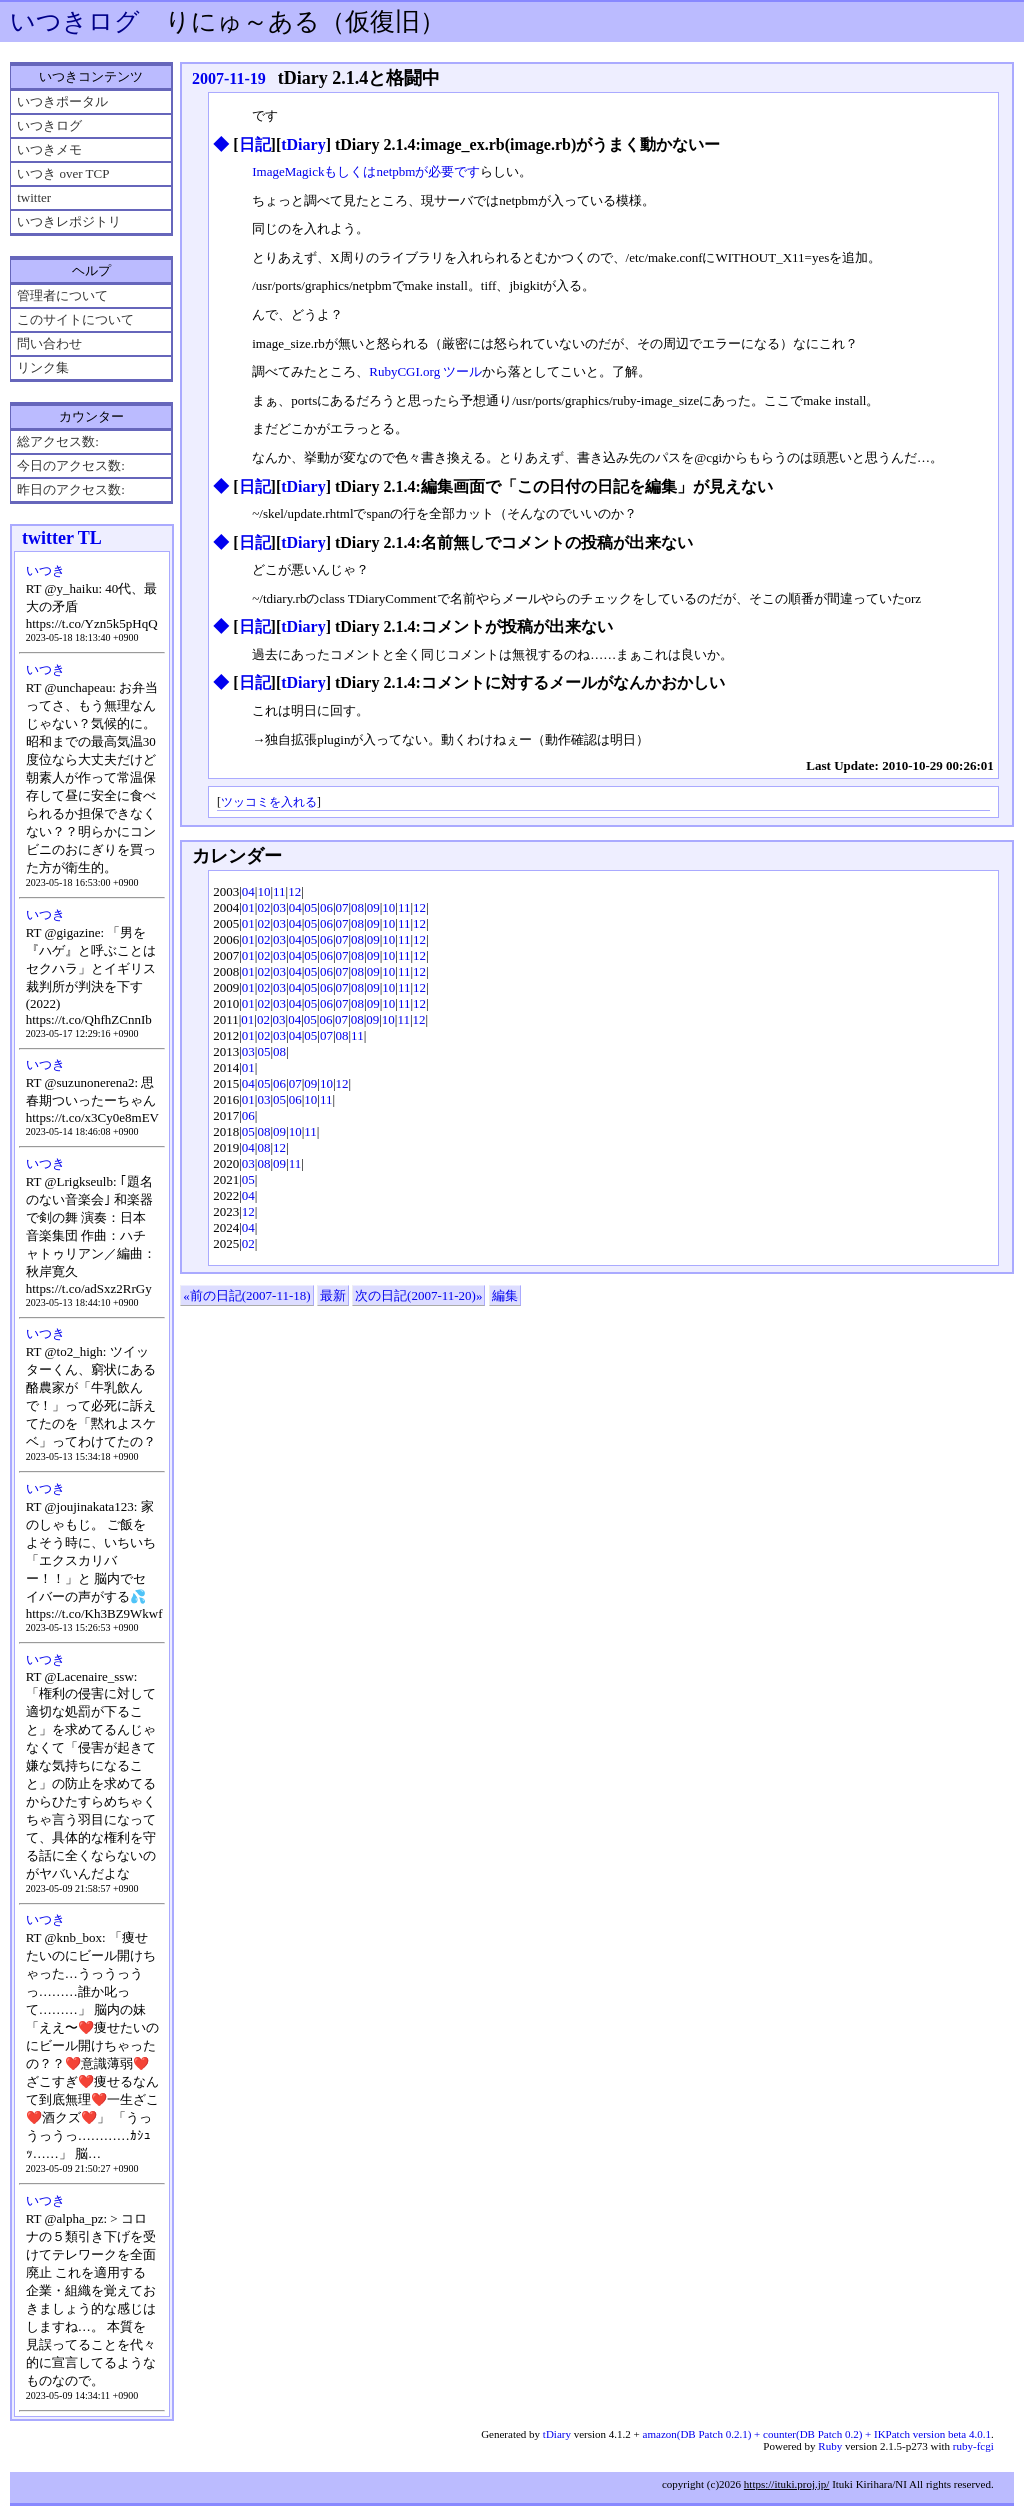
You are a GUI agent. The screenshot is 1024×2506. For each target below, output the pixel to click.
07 (342, 907)
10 (263, 891)
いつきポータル (62, 101)
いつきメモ (49, 149)
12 (294, 891)
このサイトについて (75, 319)
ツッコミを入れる (269, 802)
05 (310, 907)
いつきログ (75, 21)
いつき (45, 570)
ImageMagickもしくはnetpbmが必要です (366, 171)
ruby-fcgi (973, 2446)
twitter (34, 197)
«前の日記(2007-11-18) (246, 1295)
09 (373, 907)
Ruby (830, 2446)
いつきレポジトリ (69, 221)
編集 (505, 1295)
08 (357, 907)
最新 (333, 1295)
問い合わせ (49, 343)
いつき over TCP (63, 173)
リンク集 (43, 367)
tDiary (303, 144)
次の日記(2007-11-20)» (418, 1295)
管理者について (62, 295)
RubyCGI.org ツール (425, 371)
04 (248, 891)
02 (263, 907)
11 (279, 891)
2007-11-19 (229, 78)
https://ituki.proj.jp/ (787, 2484)
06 (326, 907)
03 (279, 907)
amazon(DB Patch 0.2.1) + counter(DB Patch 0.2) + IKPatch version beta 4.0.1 (817, 2434)
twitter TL (62, 538)
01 (248, 907)
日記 (255, 144)
